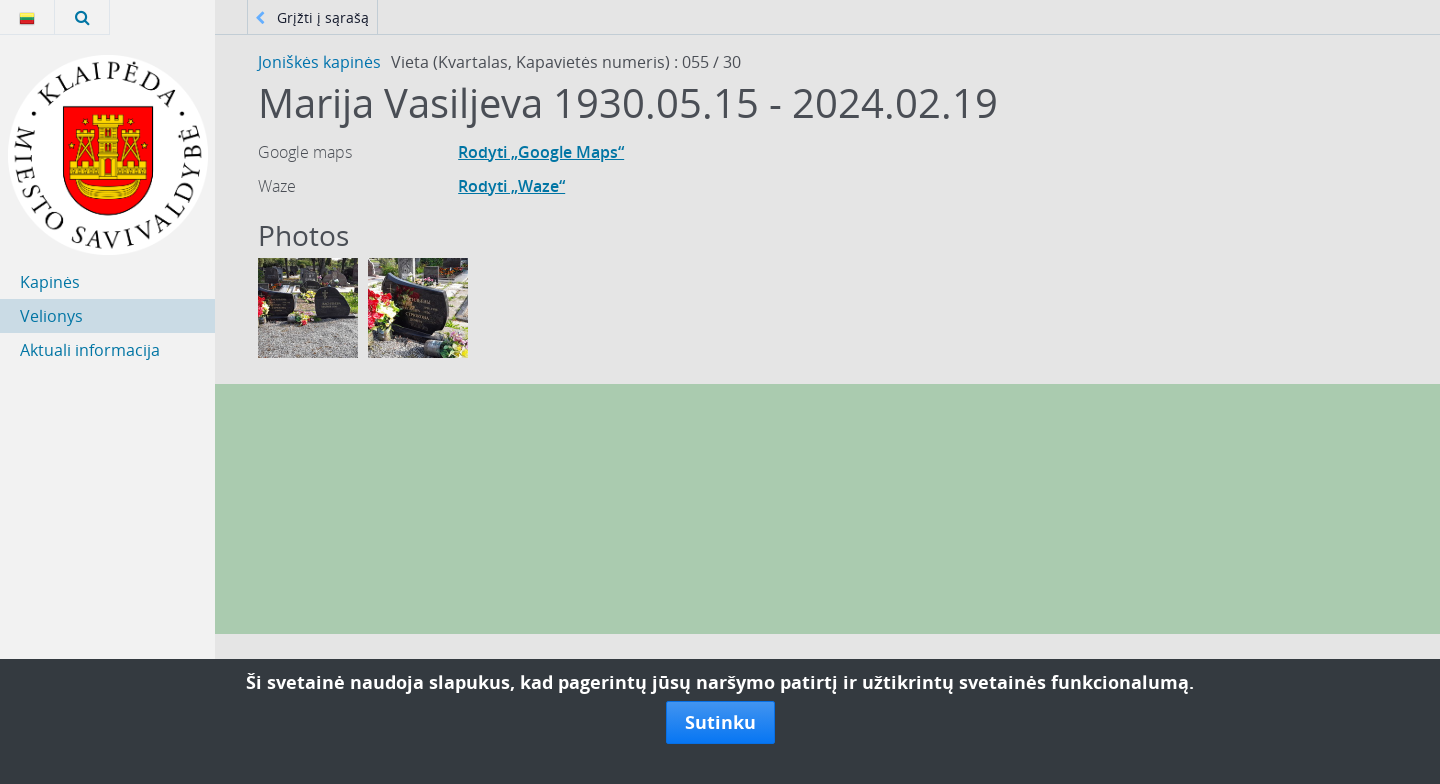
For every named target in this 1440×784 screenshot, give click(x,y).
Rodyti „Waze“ (511, 186)
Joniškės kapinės (319, 62)
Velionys (51, 316)
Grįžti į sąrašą (312, 17)
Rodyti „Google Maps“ (541, 152)
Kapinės (50, 282)
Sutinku (720, 722)
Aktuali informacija (90, 350)
